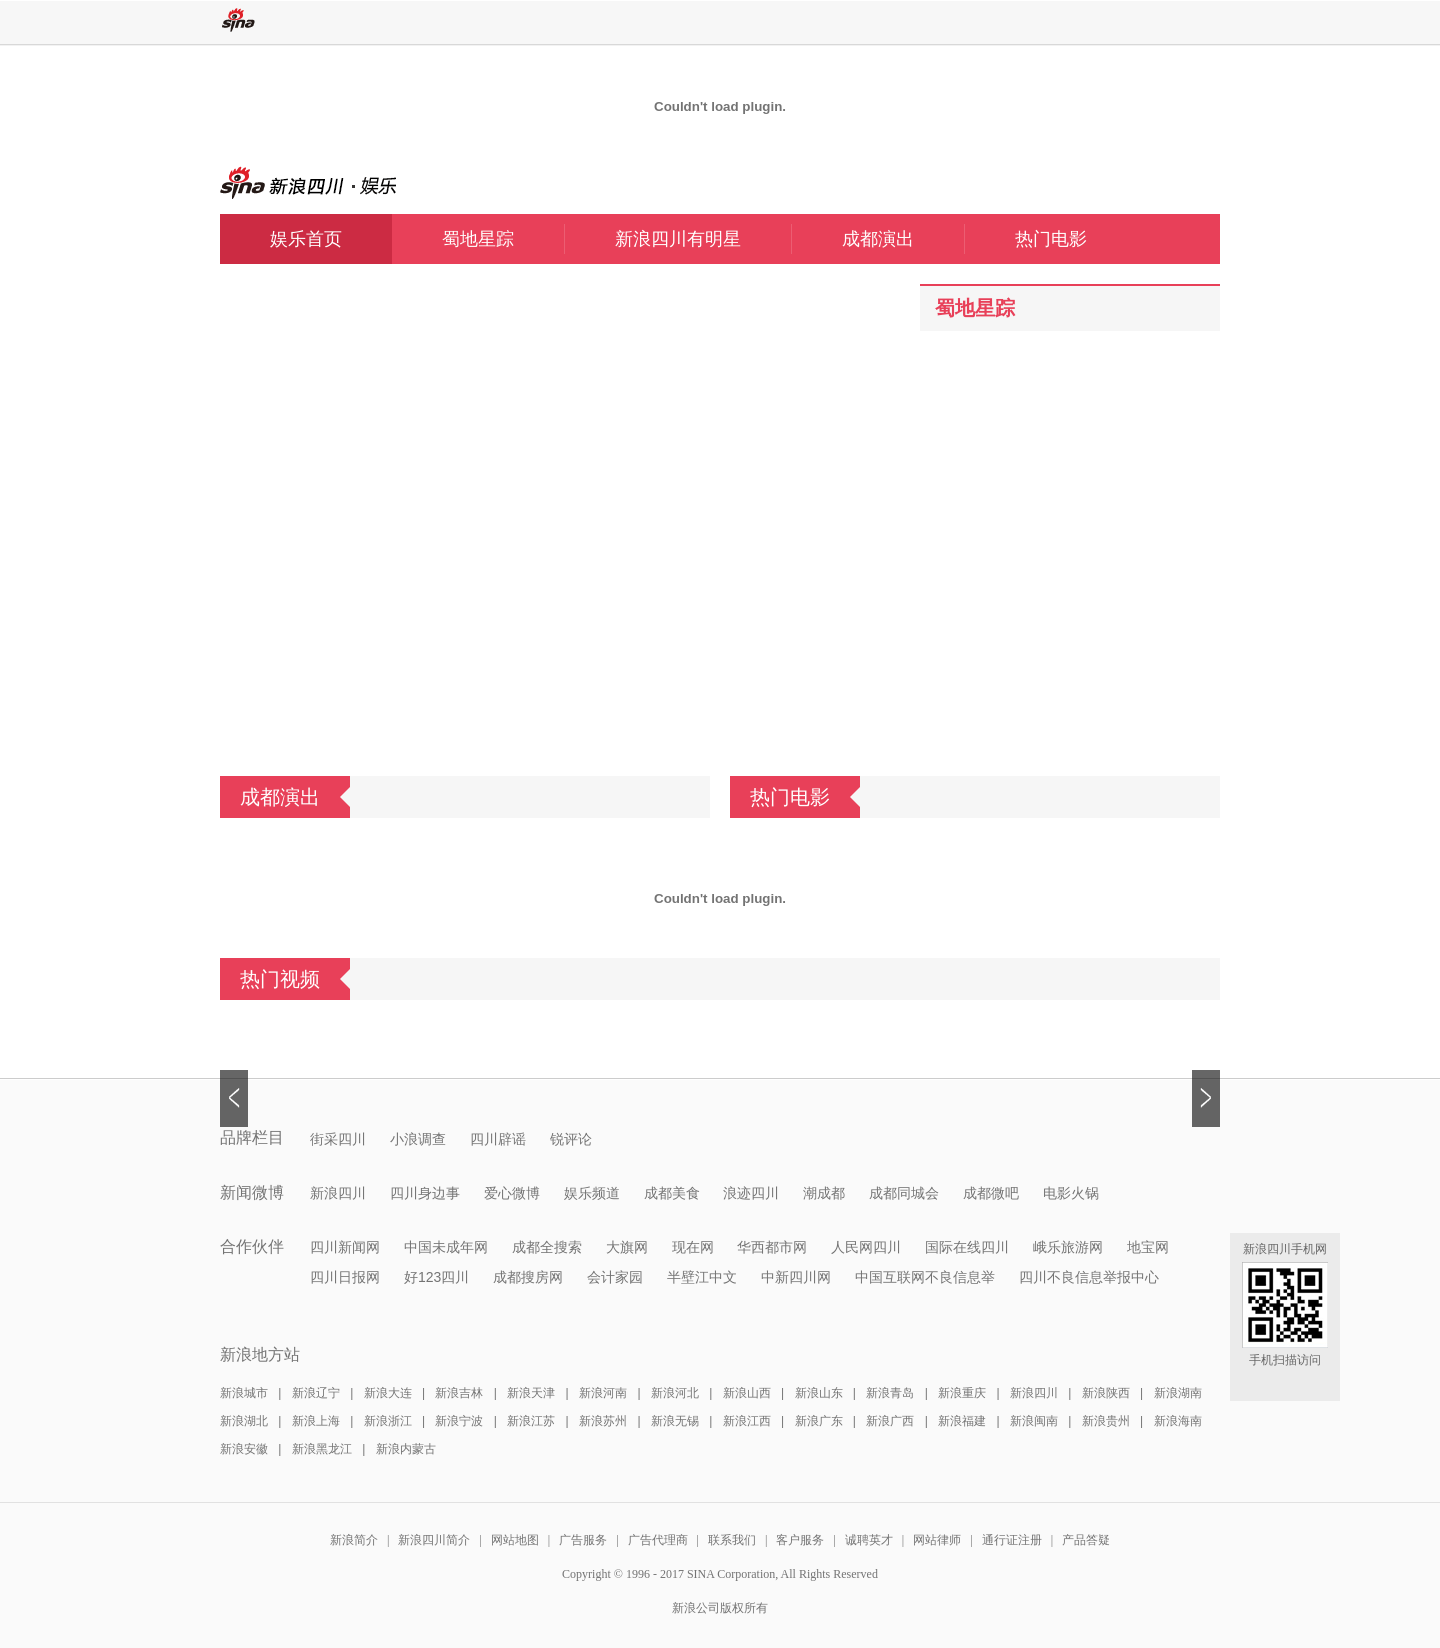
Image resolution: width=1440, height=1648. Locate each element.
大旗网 (627, 1247)
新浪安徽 (244, 1449)
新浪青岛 (890, 1393)
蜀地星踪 (503, 239)
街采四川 (338, 1139)
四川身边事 (425, 1193)
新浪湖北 (244, 1421)
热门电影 (1051, 239)
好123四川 (436, 1277)
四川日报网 (345, 1277)
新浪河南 (603, 1393)
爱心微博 (512, 1193)
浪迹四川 (751, 1193)
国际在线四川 (967, 1247)
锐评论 (571, 1139)
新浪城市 (244, 1393)
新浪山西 (747, 1393)
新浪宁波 (459, 1421)
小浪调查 (418, 1139)
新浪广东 (819, 1421)
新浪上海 (316, 1421)
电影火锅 (1071, 1193)
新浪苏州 (603, 1421)
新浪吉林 (459, 1393)
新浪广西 (890, 1421)
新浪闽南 (1034, 1421)
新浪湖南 (1178, 1393)
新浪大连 (388, 1393)
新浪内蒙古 (406, 1449)
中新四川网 (796, 1277)
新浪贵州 (1106, 1421)
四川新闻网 (345, 1247)
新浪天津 (531, 1393)
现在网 (693, 1247)
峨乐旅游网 (1068, 1247)
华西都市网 (772, 1247)
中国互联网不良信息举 (925, 1277)
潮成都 (824, 1193)
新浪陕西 (1106, 1393)
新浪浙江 (388, 1421)
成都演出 (903, 239)
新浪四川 (338, 1193)
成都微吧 (991, 1193)
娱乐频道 (592, 1193)
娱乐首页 (306, 239)
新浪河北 (675, 1393)
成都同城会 (904, 1193)
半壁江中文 (702, 1277)
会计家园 (615, 1277)
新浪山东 (819, 1393)
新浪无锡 (675, 1421)
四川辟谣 (498, 1139)
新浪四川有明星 (703, 239)
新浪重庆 (962, 1393)
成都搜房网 (528, 1277)
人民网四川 (866, 1247)
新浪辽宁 (316, 1393)
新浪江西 (747, 1421)
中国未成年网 (446, 1247)
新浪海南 (1178, 1421)
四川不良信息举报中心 (1089, 1277)
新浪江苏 (531, 1421)
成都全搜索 (547, 1247)
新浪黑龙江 (322, 1449)
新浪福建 (962, 1421)
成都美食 (672, 1193)
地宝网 (1148, 1247)
